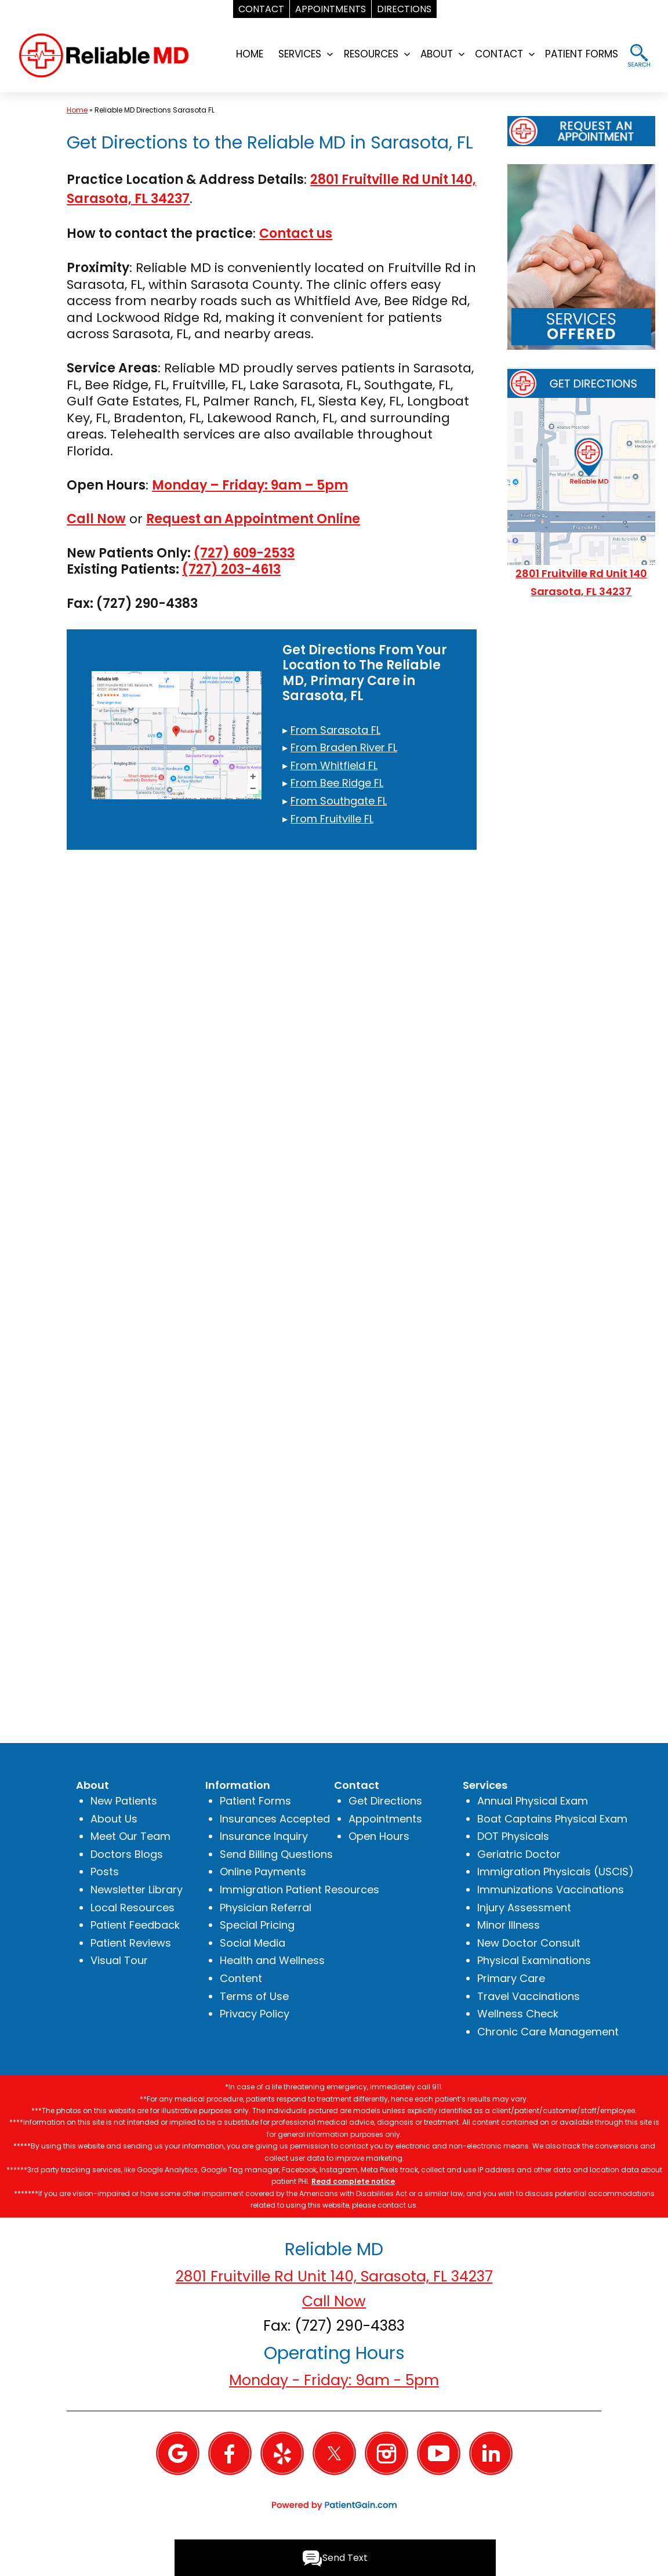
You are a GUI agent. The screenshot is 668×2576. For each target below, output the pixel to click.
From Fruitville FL (332, 818)
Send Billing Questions (276, 1854)
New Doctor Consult (528, 1943)
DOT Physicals (513, 1836)
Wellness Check (517, 2013)
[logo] (104, 54)
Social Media (252, 1943)
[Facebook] (230, 2452)
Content (241, 1978)
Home (77, 110)
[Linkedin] (490, 2452)
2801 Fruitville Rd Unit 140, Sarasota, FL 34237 (334, 2276)
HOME (249, 54)
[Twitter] (334, 2452)
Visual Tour (119, 1960)
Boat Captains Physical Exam (552, 1818)
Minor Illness (508, 1925)
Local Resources (132, 1907)
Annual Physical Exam (532, 1801)
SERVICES (299, 54)
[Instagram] (386, 2452)
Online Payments (263, 1871)
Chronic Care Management (548, 2031)
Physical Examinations (534, 1960)
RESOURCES (371, 54)
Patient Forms (255, 1801)
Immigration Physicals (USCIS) (555, 1871)
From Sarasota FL (335, 730)
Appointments (385, 1818)
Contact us (295, 233)
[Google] (177, 2452)
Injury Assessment (524, 1907)
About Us (113, 1818)
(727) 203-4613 (231, 569)
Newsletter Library (136, 1889)
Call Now (96, 519)
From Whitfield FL (334, 765)
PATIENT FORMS (581, 54)
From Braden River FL (344, 747)
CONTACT (499, 54)
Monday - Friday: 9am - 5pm (334, 2380)
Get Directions (385, 1801)
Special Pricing (257, 1925)
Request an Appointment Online (253, 519)
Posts (104, 1871)
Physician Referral (265, 1907)
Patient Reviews (130, 1943)
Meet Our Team (130, 1836)
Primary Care (511, 1978)
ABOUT (436, 54)
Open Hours (378, 1836)
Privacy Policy (254, 2013)
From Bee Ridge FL (337, 783)
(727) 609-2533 (244, 553)
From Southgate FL (339, 801)
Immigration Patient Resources (299, 1889)
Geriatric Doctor (519, 1854)
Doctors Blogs (126, 1854)
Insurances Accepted (275, 1818)
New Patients (123, 1801)
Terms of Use (254, 1996)
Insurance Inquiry (264, 1836)
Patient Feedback (135, 1925)
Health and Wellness (272, 1960)
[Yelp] (282, 2452)
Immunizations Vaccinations (550, 1889)
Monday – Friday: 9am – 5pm (250, 485)
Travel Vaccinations (528, 1996)
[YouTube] (438, 2452)
